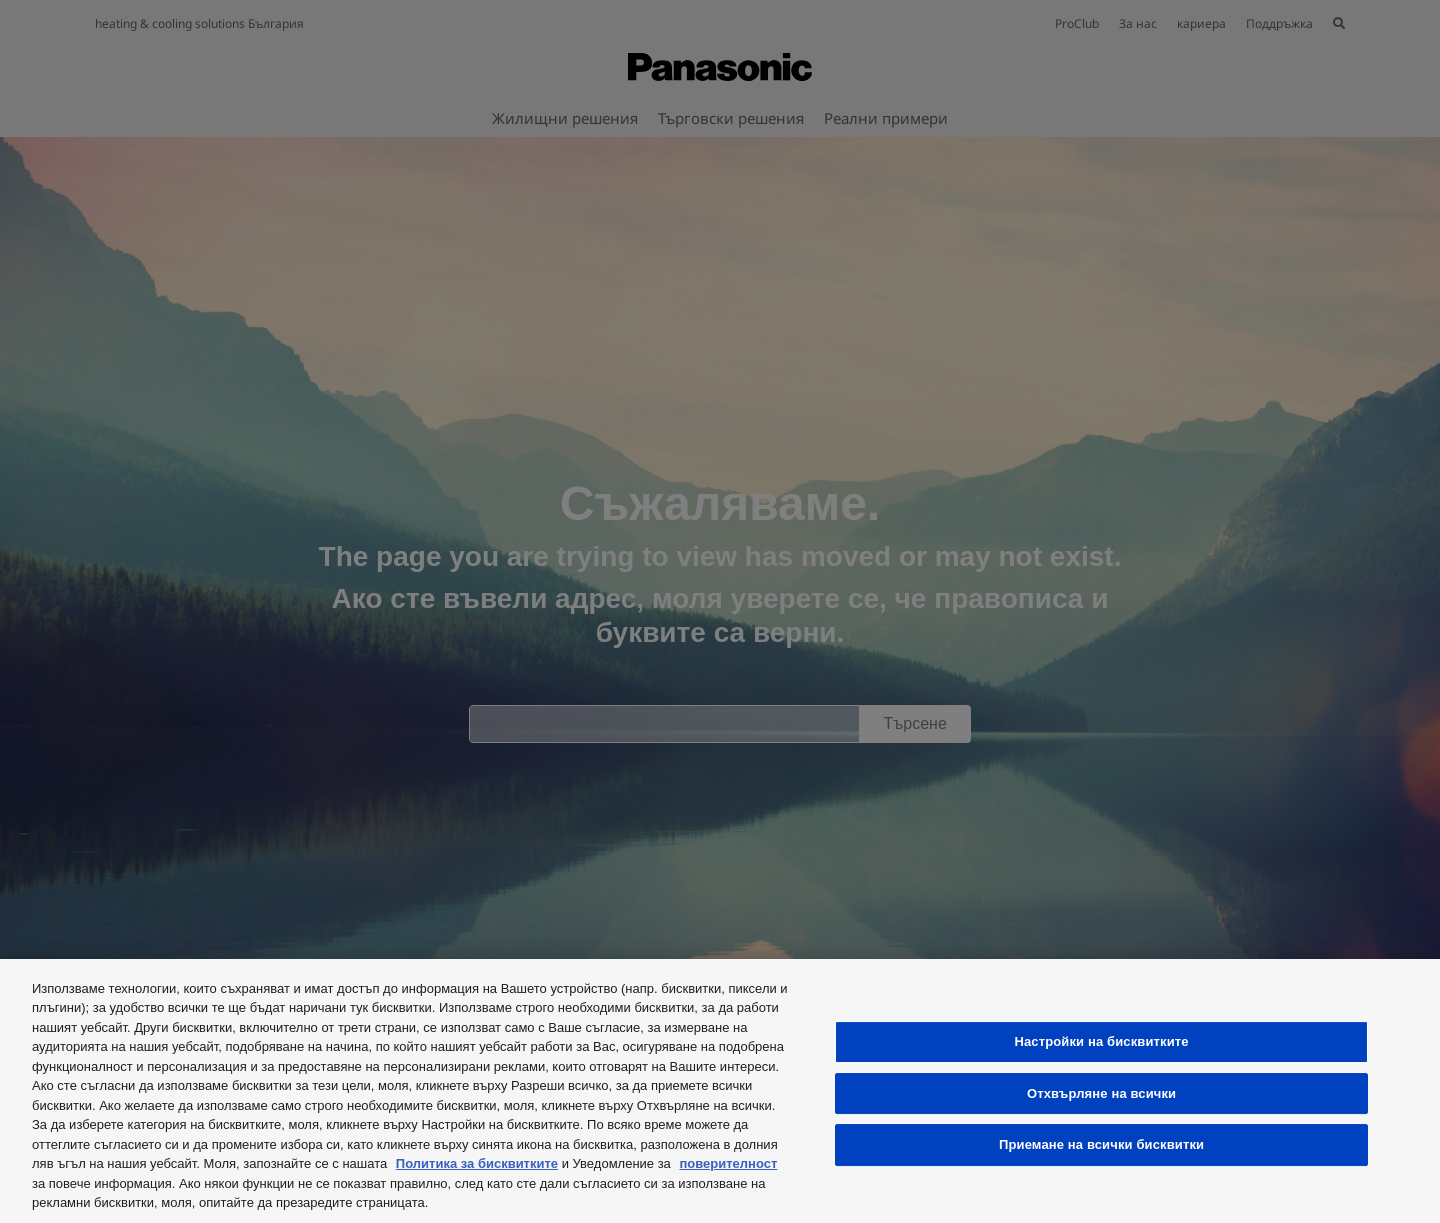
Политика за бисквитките (477, 1163)
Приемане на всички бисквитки (1101, 1144)
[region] (720, 1091)
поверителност (728, 1163)
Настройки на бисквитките (1101, 1041)
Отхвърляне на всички (1101, 1093)
